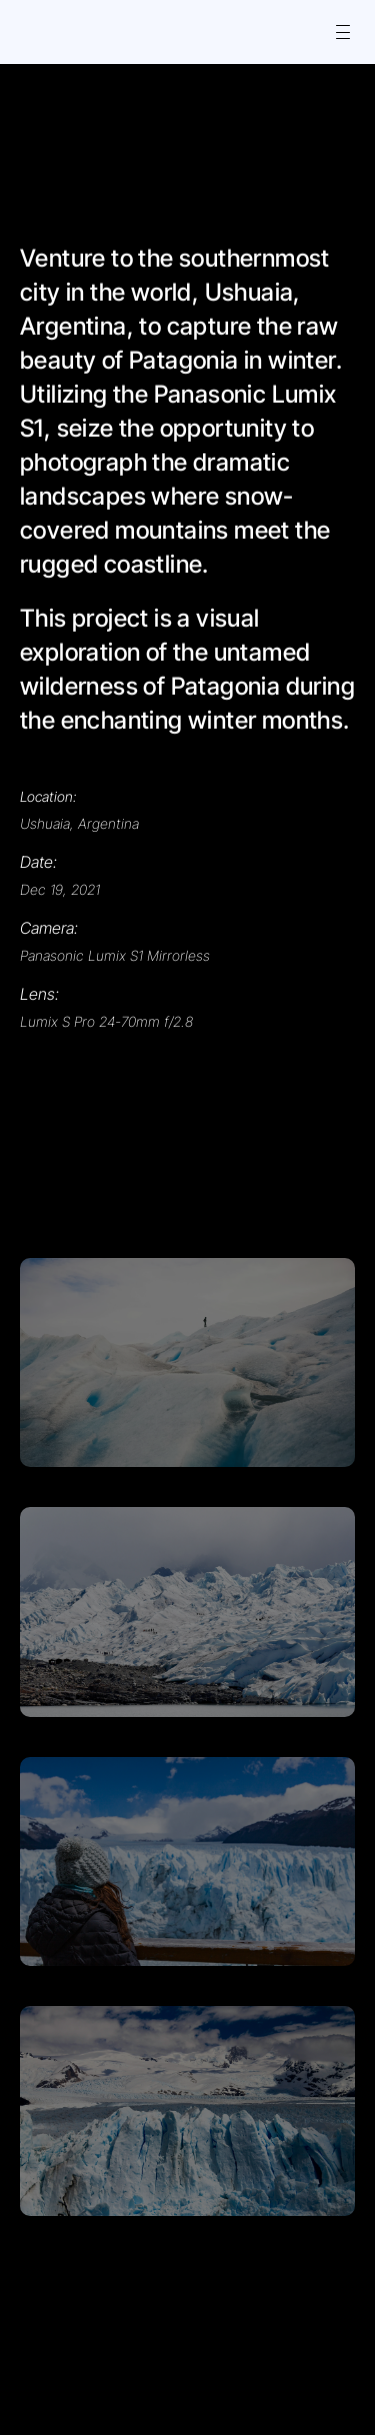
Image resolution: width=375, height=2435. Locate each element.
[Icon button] (42, 32)
